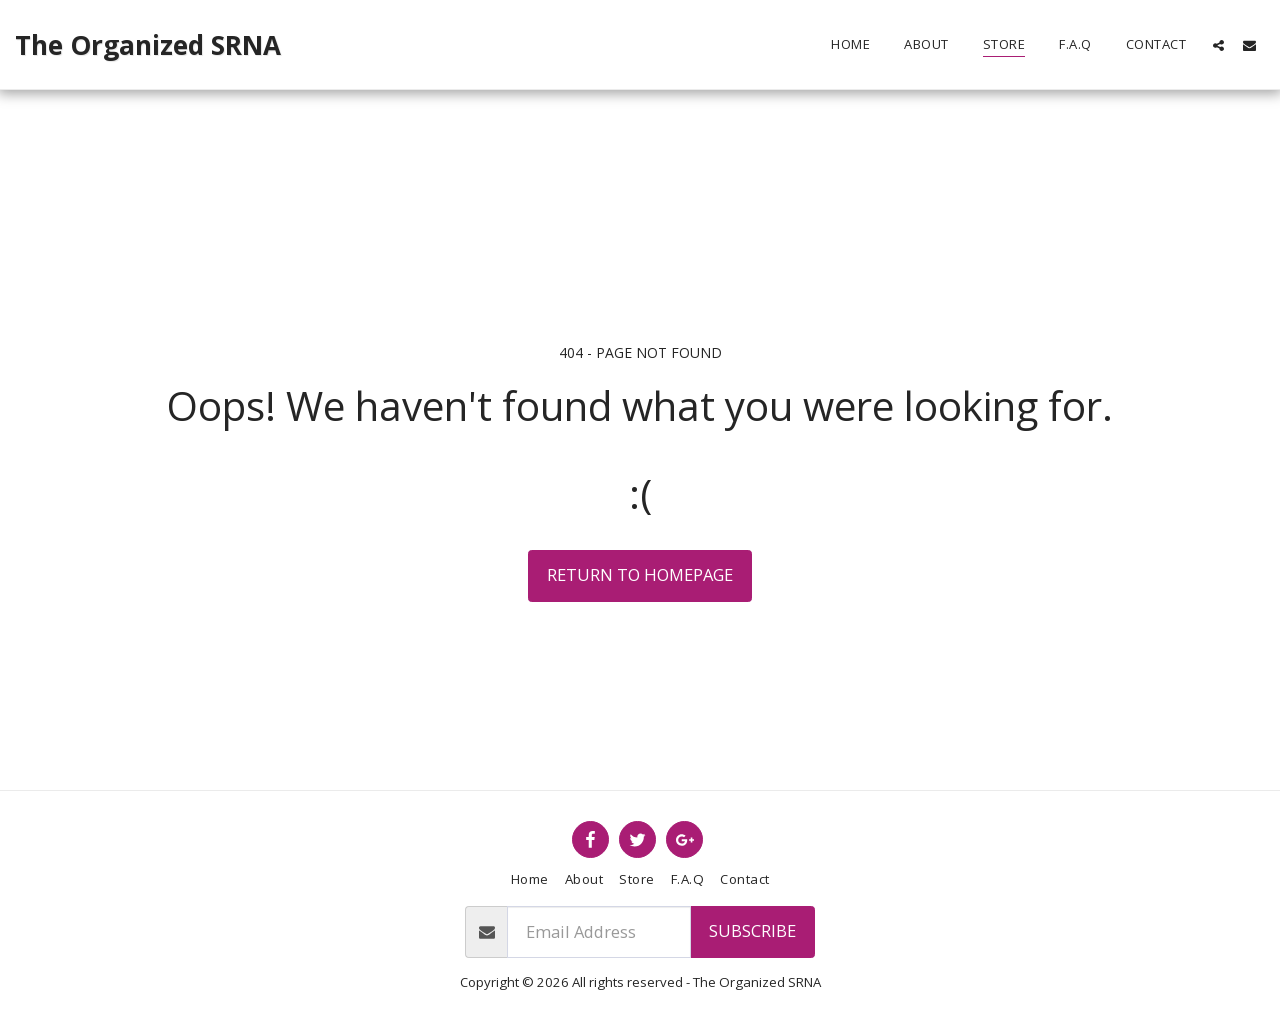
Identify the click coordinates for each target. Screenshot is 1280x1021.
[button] (1218, 45)
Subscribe (752, 930)
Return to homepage (640, 574)
